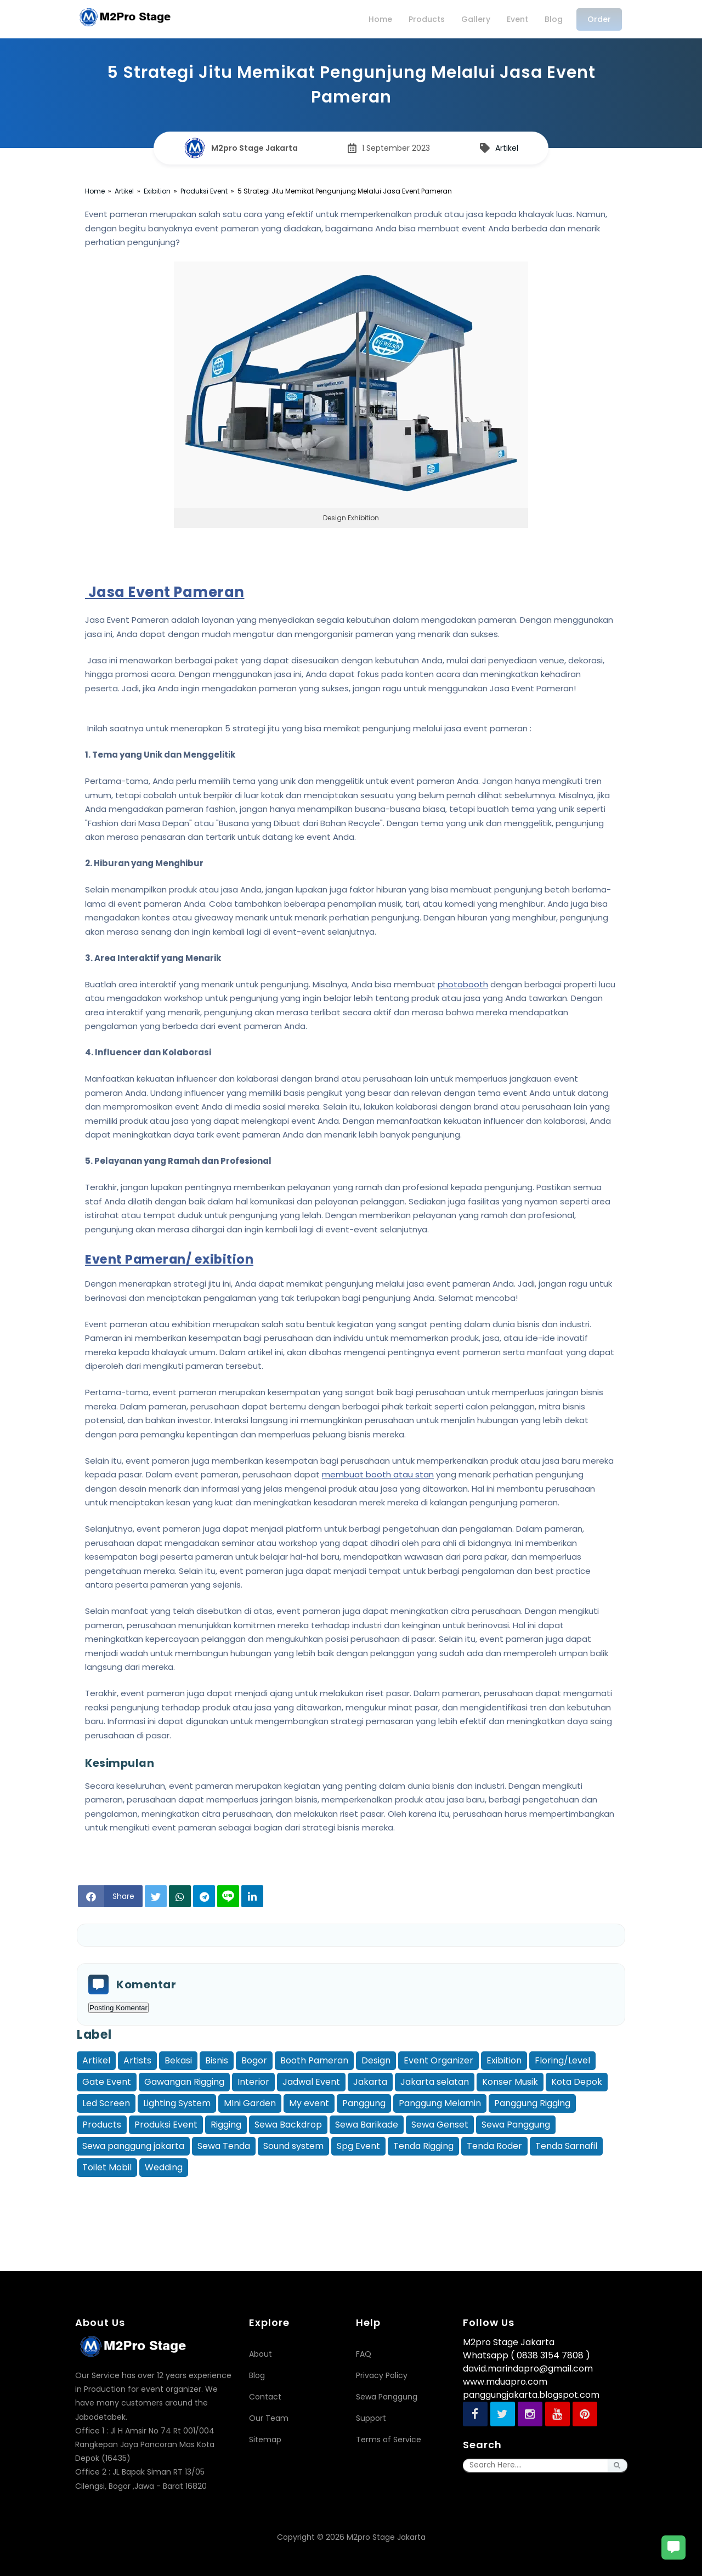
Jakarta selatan (434, 2081)
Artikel (96, 2060)
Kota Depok (576, 2081)
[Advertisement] (351, 2204)
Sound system (293, 2146)
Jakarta (370, 2081)
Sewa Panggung (516, 2124)
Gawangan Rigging (184, 2081)
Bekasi (178, 2060)
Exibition (504, 2060)
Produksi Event (165, 2124)
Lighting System (177, 2103)
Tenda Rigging (423, 2146)
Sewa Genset (439, 2124)
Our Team (268, 2418)
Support (371, 2418)
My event (309, 2103)
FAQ (363, 2353)
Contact (265, 2396)
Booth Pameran (314, 2060)
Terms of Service (388, 2439)
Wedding (164, 2167)
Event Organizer (438, 2060)
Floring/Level (562, 2060)
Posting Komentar (118, 2008)
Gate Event (106, 2081)
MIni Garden (250, 2103)
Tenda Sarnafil (566, 2146)
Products (101, 2124)
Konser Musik (510, 2081)
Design (375, 2060)
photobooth (463, 984)
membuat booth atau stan (378, 1474)
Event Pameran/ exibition (169, 1259)
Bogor (254, 2060)
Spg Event (358, 2146)
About (260, 2353)
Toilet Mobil (107, 2167)
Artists (137, 2060)
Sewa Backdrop (288, 2124)
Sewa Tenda (223, 2146)
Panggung (364, 2103)
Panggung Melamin (440, 2103)
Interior (253, 2081)
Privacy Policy (381, 2375)
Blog (257, 2375)
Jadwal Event (311, 2081)
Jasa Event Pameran (165, 592)
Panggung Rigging (532, 2103)
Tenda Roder (494, 2146)
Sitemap (265, 2439)
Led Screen (106, 2103)
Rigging (226, 2124)
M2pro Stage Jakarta (386, 2537)
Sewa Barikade (366, 2124)
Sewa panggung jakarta (133, 2146)
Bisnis (216, 2060)
